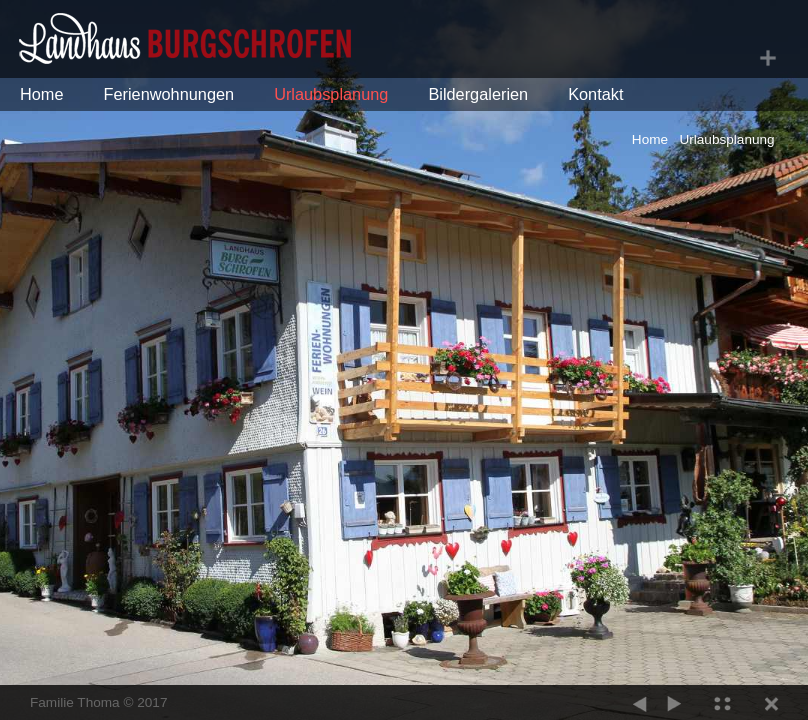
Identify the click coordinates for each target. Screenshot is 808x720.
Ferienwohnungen (169, 94)
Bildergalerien (478, 94)
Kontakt (595, 94)
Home (42, 94)
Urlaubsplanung (331, 94)
